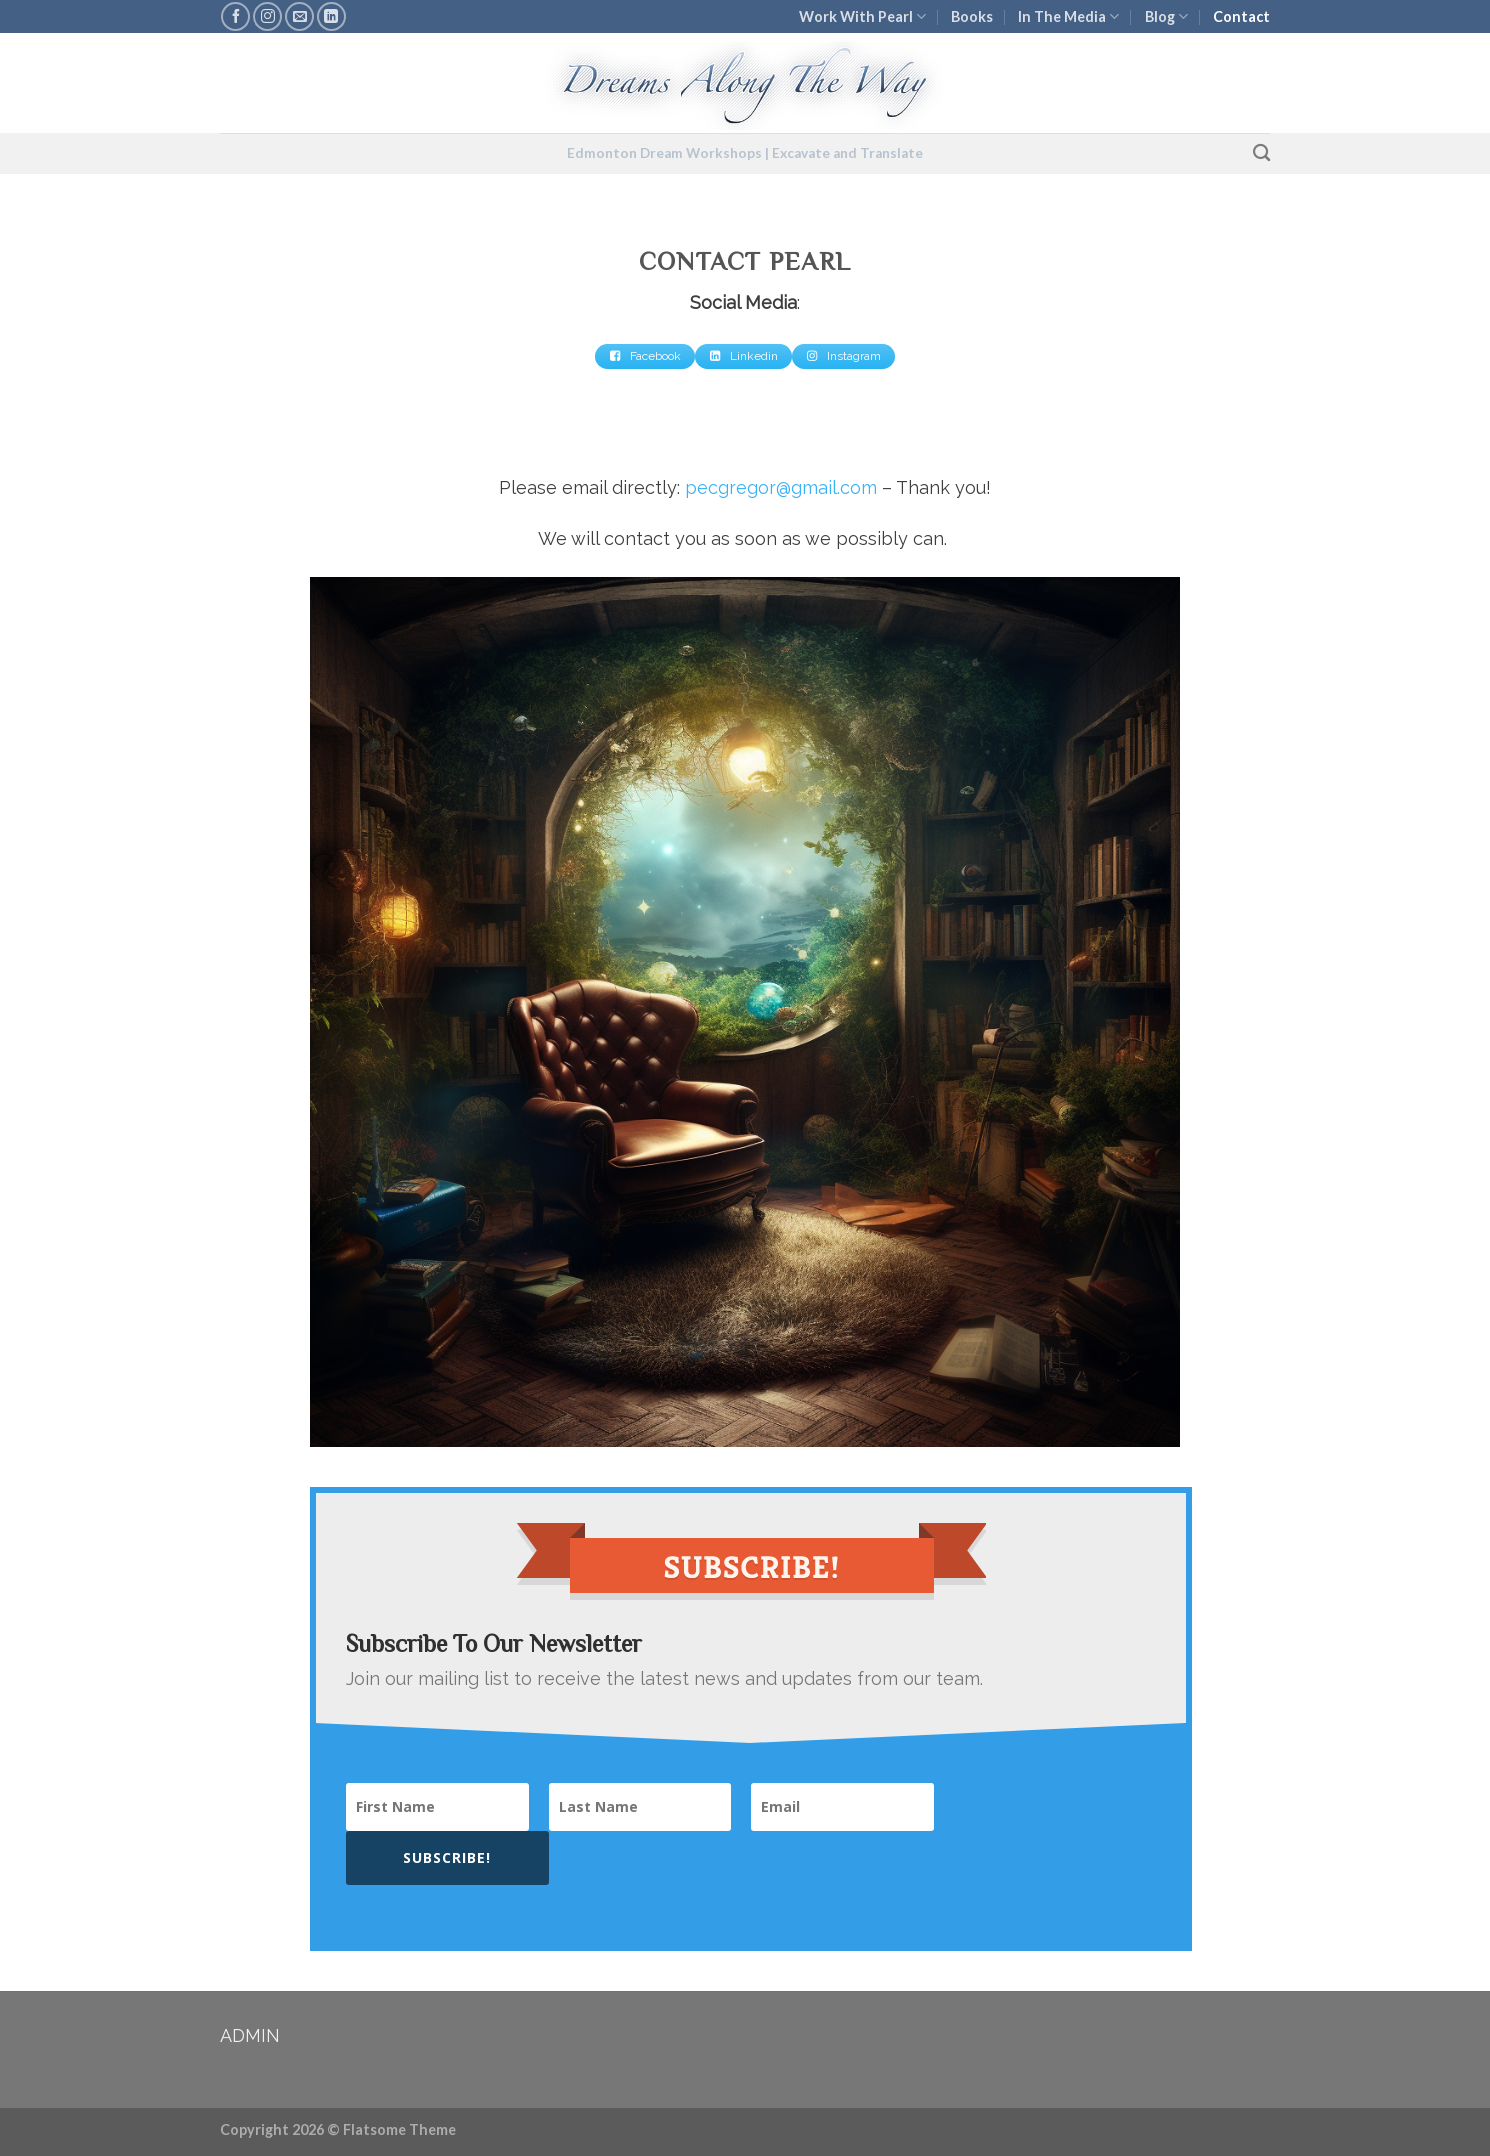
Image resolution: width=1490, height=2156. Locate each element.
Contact (1241, 16)
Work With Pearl (862, 16)
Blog (1166, 16)
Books (972, 16)
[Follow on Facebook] (235, 16)
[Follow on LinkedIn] (331, 16)
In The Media (1068, 16)
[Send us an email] (299, 16)
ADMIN (250, 2035)
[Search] (1261, 153)
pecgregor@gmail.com (781, 487)
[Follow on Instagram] (267, 16)
